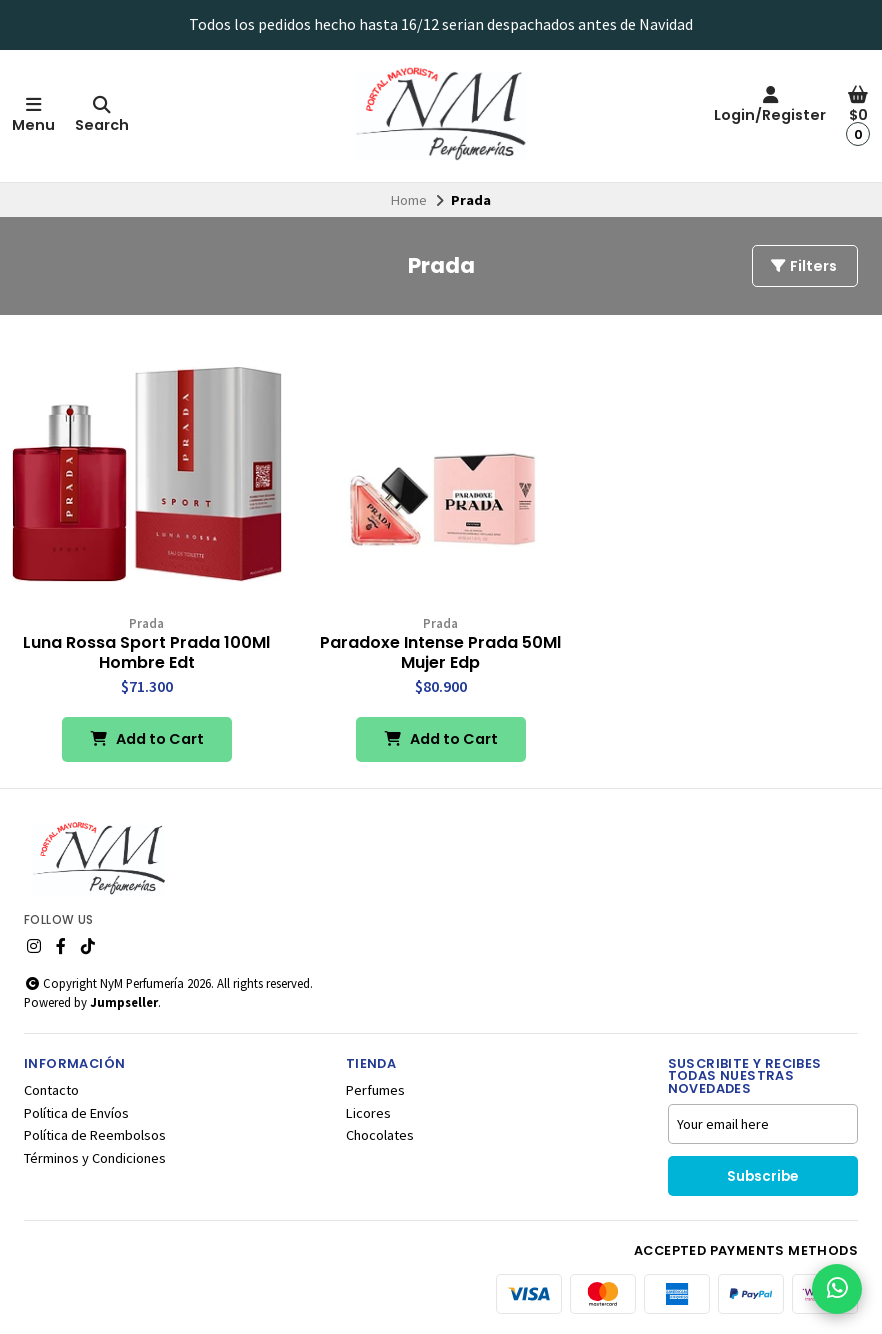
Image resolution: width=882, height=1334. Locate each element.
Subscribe (762, 1176)
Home (409, 200)
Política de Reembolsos (95, 1135)
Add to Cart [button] (147, 739)
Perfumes (375, 1090)
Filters (803, 266)
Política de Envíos (76, 1113)
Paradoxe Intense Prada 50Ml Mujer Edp (440, 653)
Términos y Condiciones (95, 1158)
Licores (368, 1113)
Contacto (51, 1090)
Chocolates (380, 1135)
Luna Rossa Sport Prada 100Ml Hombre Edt (146, 653)
